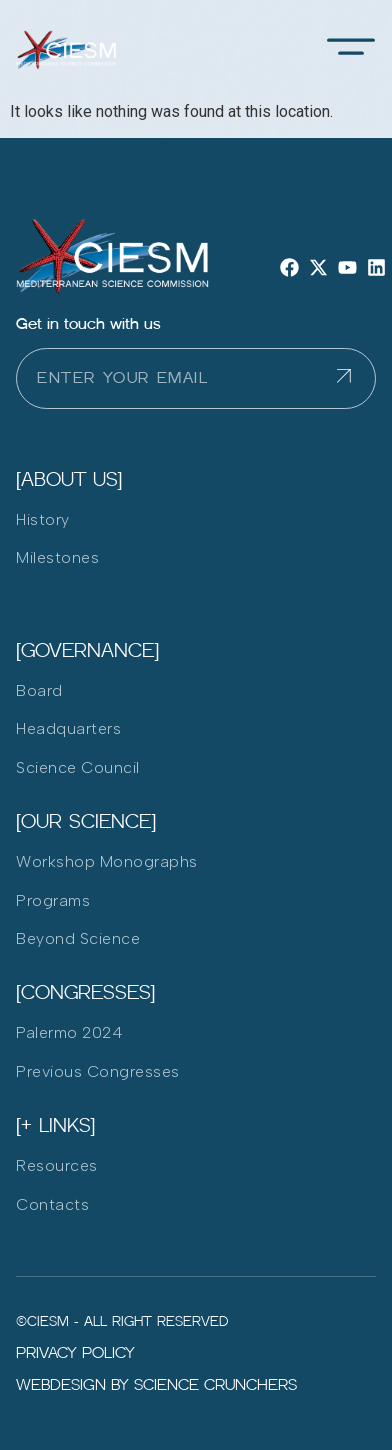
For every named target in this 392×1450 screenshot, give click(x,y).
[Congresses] (85, 992)
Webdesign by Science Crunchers (156, 1384)
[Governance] (87, 650)
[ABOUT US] (69, 479)
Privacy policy (75, 1352)
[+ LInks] (55, 1125)
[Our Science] (86, 821)
